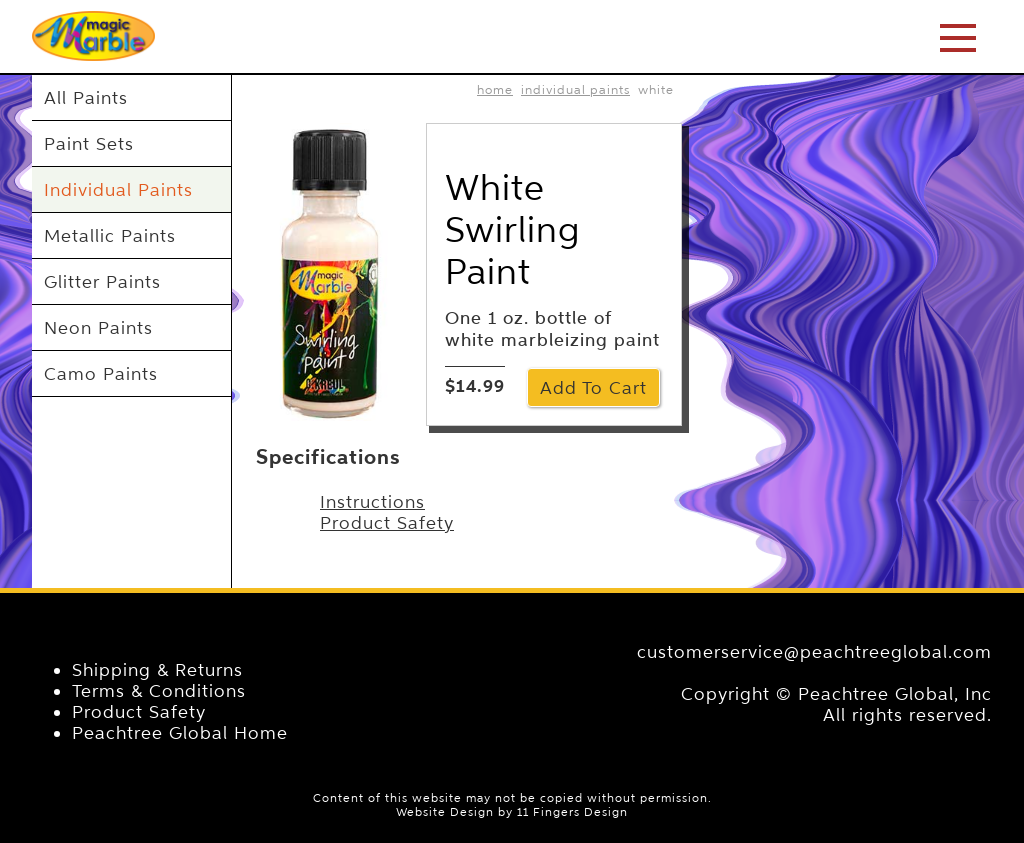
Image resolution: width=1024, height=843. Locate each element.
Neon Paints (98, 327)
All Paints (86, 97)
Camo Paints (101, 373)
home (495, 89)
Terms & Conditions (159, 690)
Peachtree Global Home (180, 732)
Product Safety (387, 522)
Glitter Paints (102, 281)
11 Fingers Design (572, 812)
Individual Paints (118, 189)
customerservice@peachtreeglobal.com (814, 651)
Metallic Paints (110, 235)
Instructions (372, 501)
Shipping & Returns (157, 669)
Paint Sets (89, 143)
